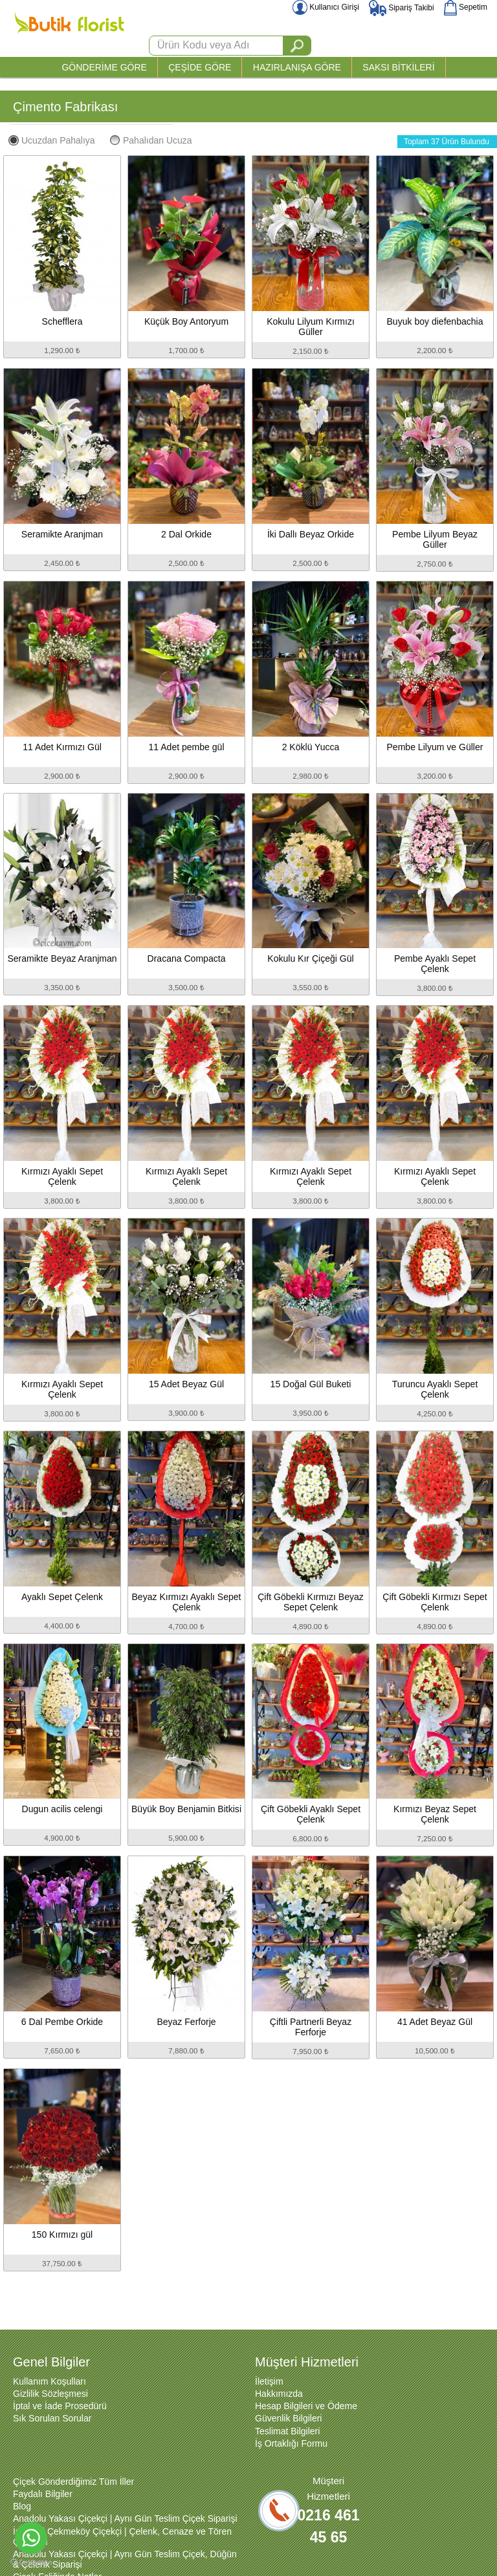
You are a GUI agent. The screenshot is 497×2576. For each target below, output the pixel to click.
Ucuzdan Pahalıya (51, 140)
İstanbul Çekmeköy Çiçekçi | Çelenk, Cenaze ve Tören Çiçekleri (122, 2536)
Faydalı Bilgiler (42, 2494)
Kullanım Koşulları (49, 2381)
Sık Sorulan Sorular (52, 2418)
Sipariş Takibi (401, 7)
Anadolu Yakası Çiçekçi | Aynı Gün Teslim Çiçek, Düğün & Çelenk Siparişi (125, 2559)
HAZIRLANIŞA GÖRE (297, 67)
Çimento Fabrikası (65, 106)
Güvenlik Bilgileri (288, 2418)
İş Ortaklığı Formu (291, 2443)
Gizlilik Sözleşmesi (50, 2393)
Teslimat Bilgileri (287, 2431)
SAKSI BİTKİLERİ (398, 67)
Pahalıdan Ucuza (151, 140)
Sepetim (465, 7)
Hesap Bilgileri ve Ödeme (306, 2406)
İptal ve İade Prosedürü (60, 2406)
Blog (22, 2506)
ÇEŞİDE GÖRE (199, 67)
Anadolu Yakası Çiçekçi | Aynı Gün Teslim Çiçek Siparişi (125, 2518)
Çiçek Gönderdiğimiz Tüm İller (73, 2481)
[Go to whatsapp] (31, 2538)
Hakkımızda (279, 2393)
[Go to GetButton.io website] (31, 2563)
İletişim (269, 2381)
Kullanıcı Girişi (326, 7)
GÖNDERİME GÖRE (103, 67)
